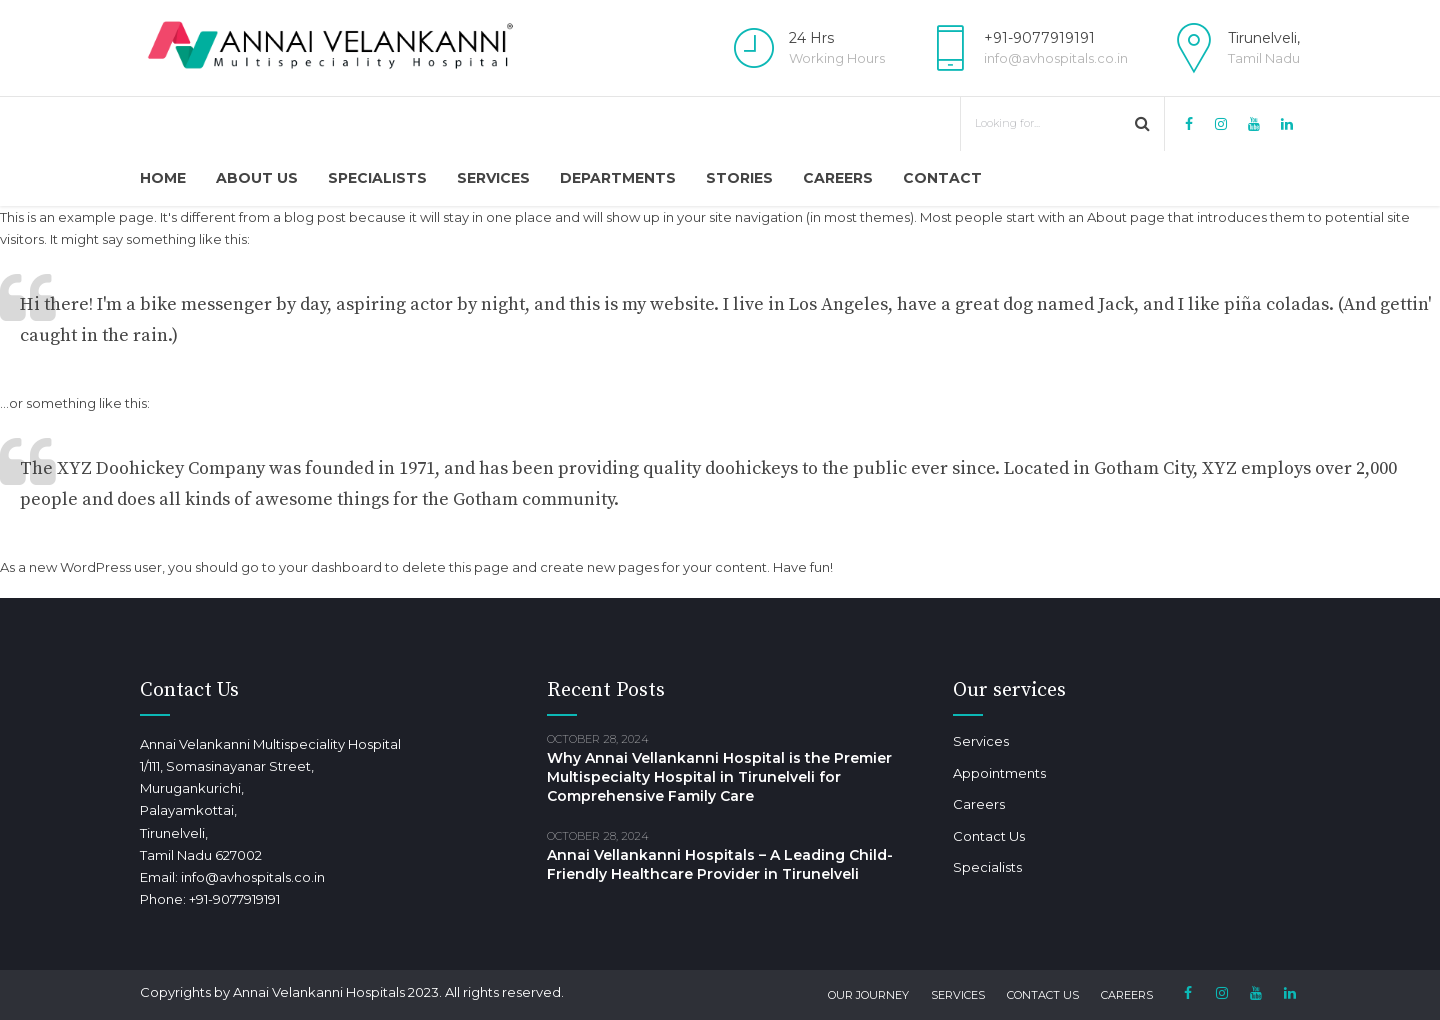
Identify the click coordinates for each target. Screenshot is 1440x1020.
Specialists (377, 178)
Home (163, 178)
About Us (257, 178)
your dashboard (330, 567)
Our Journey (868, 995)
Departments (618, 178)
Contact (942, 178)
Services (493, 178)
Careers (838, 178)
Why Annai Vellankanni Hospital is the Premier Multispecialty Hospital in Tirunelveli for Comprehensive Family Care (719, 777)
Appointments (999, 773)
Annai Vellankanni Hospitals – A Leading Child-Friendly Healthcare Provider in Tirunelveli (720, 864)
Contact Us (989, 836)
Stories (739, 178)
